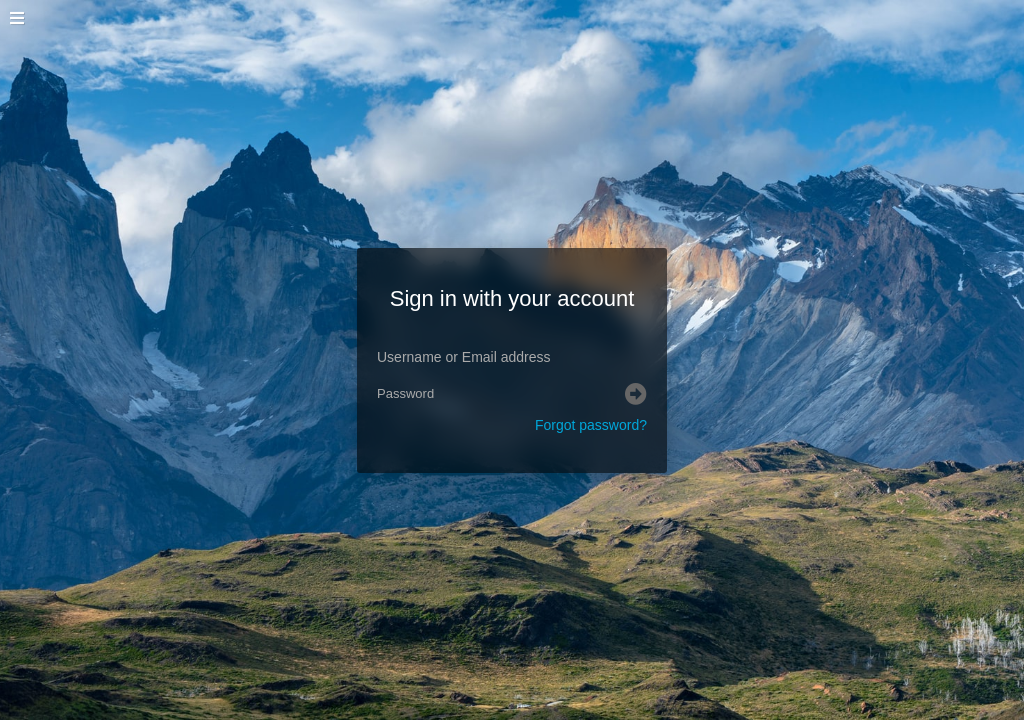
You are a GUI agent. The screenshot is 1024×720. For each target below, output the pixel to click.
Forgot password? (591, 425)
